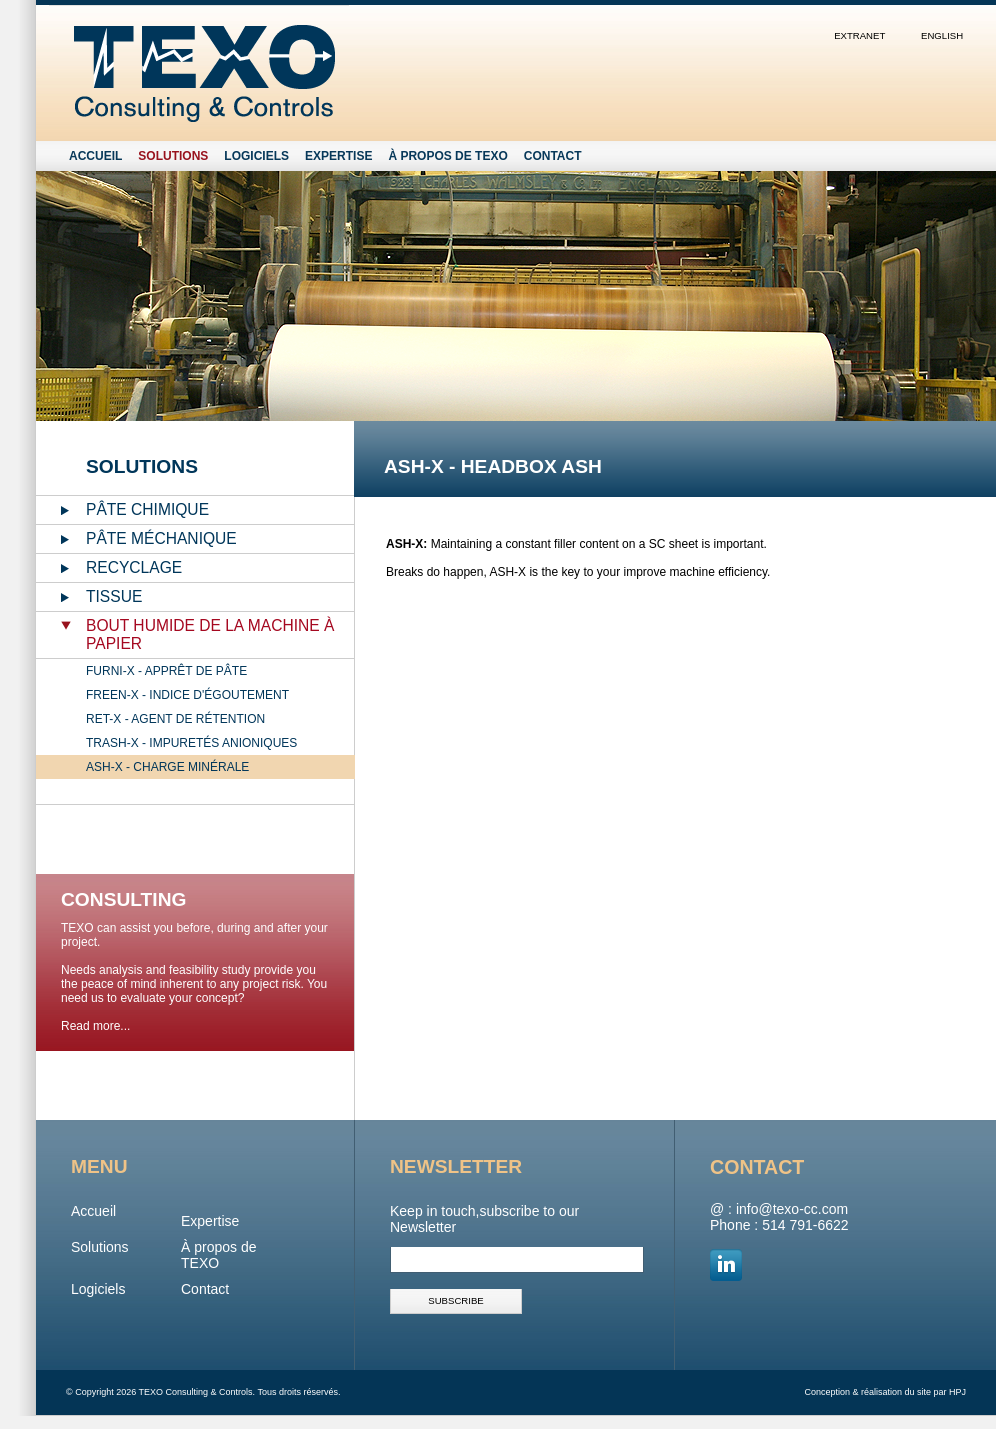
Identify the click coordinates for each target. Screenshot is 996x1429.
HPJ (957, 1392)
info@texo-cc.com (792, 1209)
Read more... (95, 1026)
